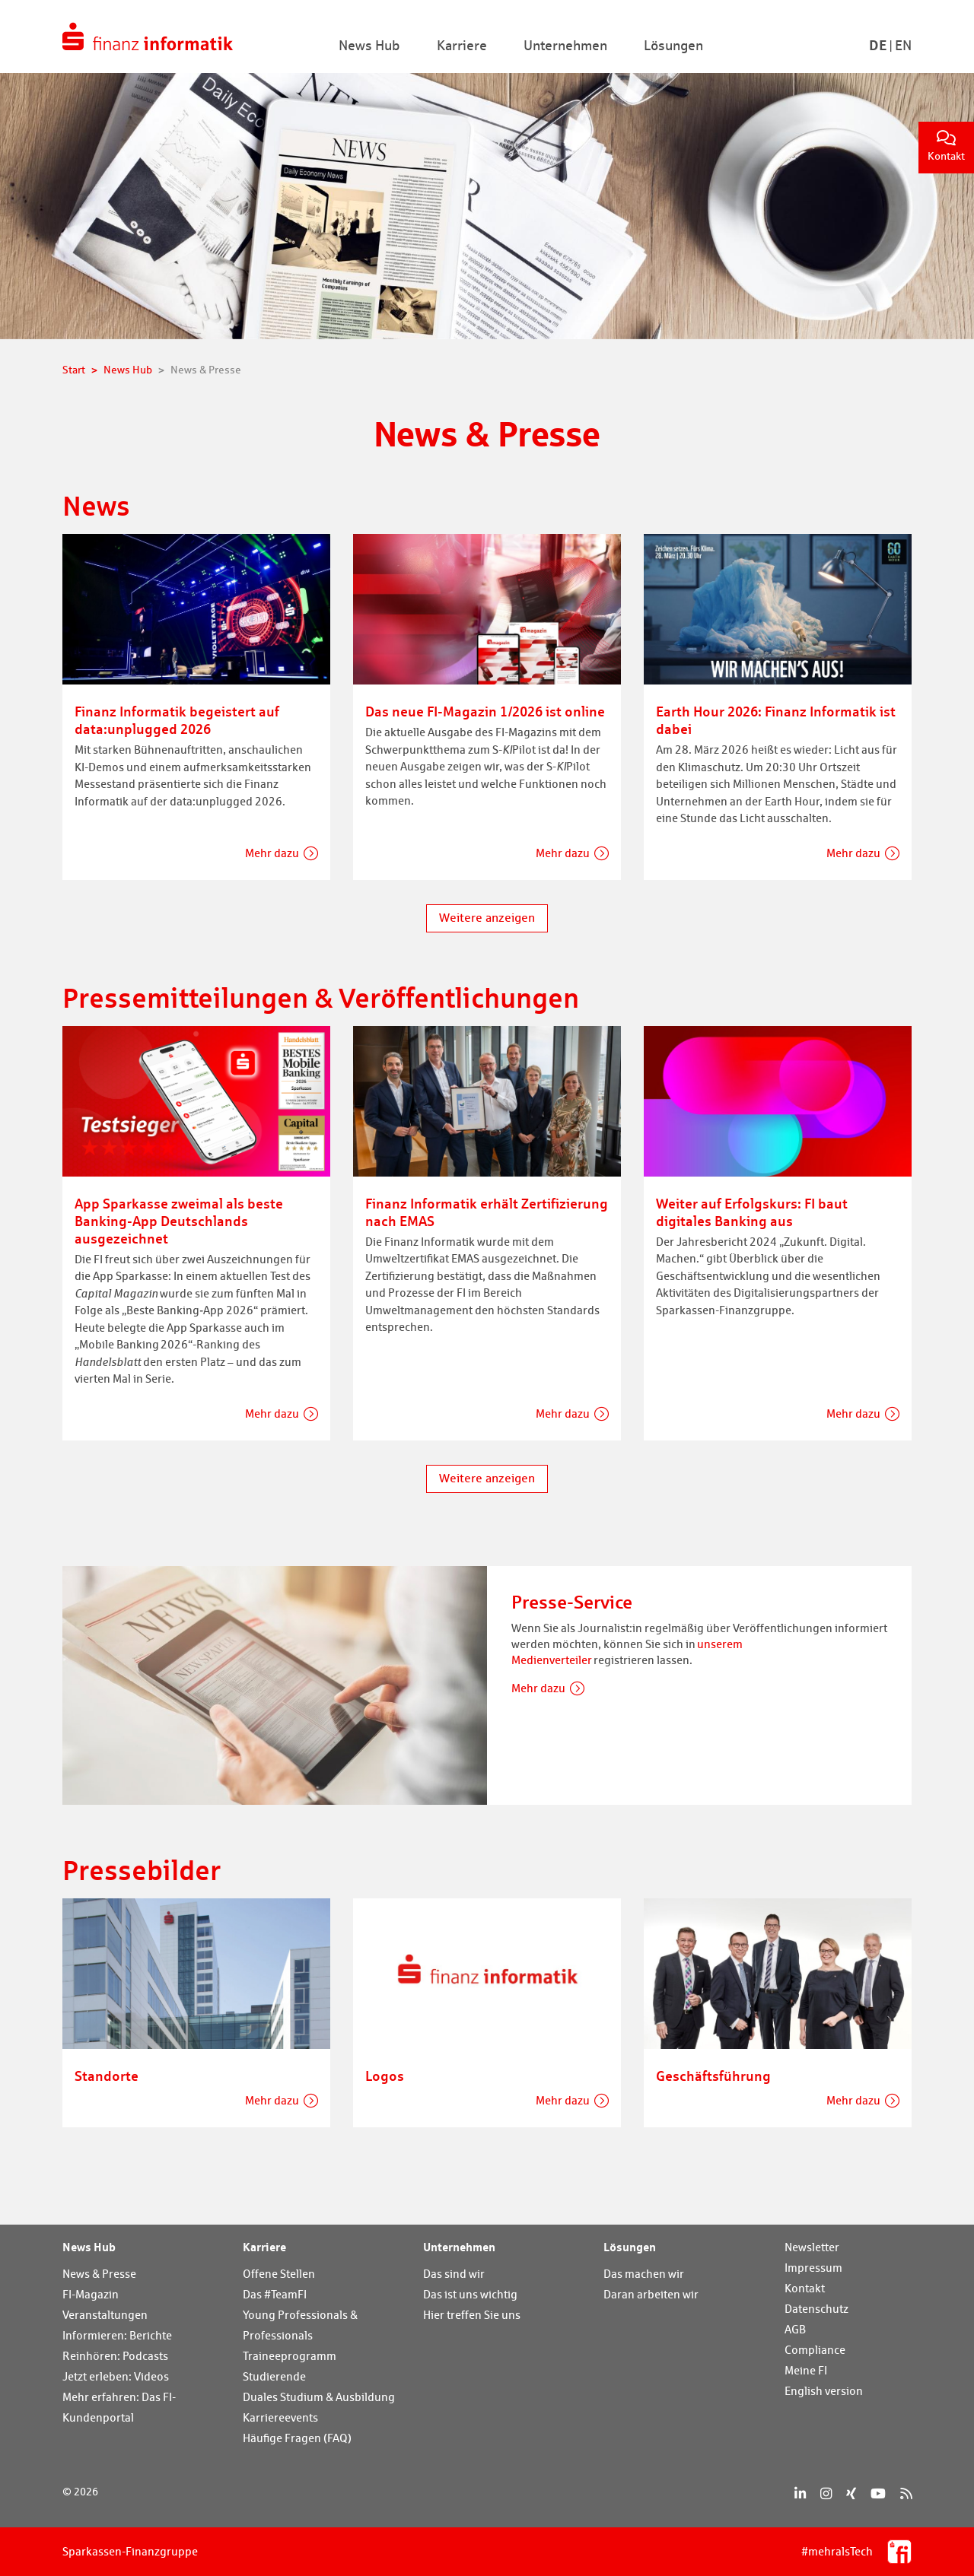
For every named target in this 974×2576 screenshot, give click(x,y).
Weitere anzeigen (487, 917)
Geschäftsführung (713, 2075)
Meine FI (806, 2370)
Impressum (813, 2267)
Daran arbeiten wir (651, 2294)
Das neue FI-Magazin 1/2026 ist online (485, 711)
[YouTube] (878, 2493)
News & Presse (99, 2273)
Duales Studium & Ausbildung (319, 2396)
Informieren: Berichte (117, 2335)
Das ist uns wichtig (470, 2294)
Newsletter (812, 2247)
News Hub (89, 2247)
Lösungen (629, 2247)
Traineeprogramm (289, 2355)
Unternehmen (459, 2247)
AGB (795, 2329)
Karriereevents (280, 2417)
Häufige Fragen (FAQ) (297, 2437)
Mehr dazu (272, 852)
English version (824, 2390)
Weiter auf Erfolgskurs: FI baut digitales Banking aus (752, 1212)
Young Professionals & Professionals (300, 2325)
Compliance (815, 2349)
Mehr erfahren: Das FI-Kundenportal (119, 2407)
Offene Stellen (279, 2273)
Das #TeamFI (275, 2294)
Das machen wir (643, 2273)
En (903, 45)
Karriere (264, 2247)
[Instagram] (826, 2493)
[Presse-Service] (274, 1683)
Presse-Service (571, 1602)
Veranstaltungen (105, 2314)
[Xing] (851, 2493)
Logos (384, 2075)
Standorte (106, 2075)
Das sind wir (454, 2273)
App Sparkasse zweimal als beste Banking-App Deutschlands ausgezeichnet (179, 1221)
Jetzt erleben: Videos (115, 2376)
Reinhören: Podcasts (115, 2355)
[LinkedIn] (800, 2493)
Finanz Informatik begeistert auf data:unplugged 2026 (177, 720)
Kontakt (946, 146)
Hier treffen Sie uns (471, 2314)
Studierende (274, 2376)
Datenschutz (816, 2308)
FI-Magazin (90, 2294)
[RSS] (906, 2493)
